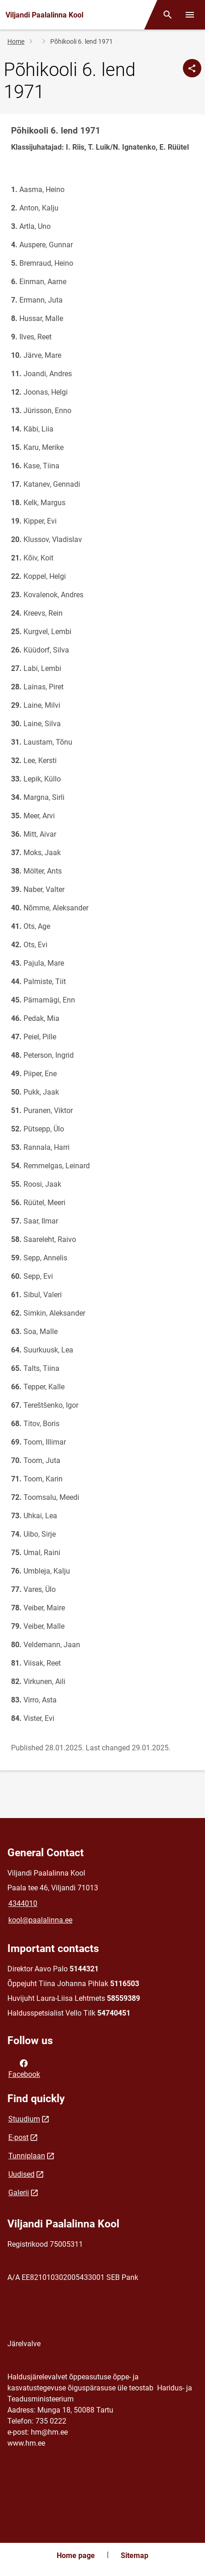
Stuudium (24, 2119)
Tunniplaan (26, 2155)
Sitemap (134, 2555)
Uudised (21, 2174)
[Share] (192, 68)
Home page (76, 2555)
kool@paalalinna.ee (40, 1920)
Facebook (24, 2068)
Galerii (18, 2192)
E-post (18, 2137)
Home (15, 41)
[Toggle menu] (189, 14)
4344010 (22, 1903)
